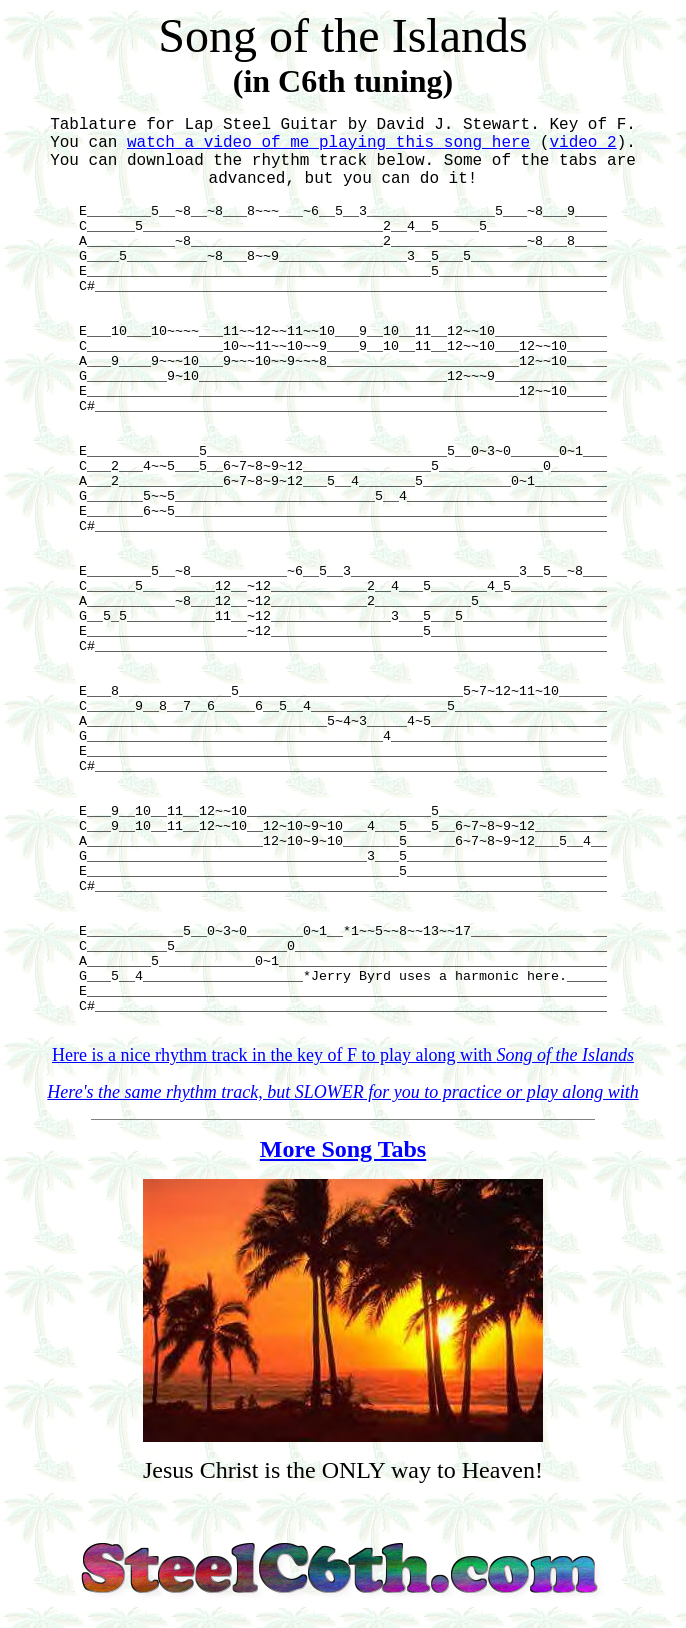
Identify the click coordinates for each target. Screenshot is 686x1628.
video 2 (582, 143)
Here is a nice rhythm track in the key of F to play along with (343, 1055)
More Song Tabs (343, 1149)
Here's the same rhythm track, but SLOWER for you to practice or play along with (342, 1092)
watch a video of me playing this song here (328, 143)
